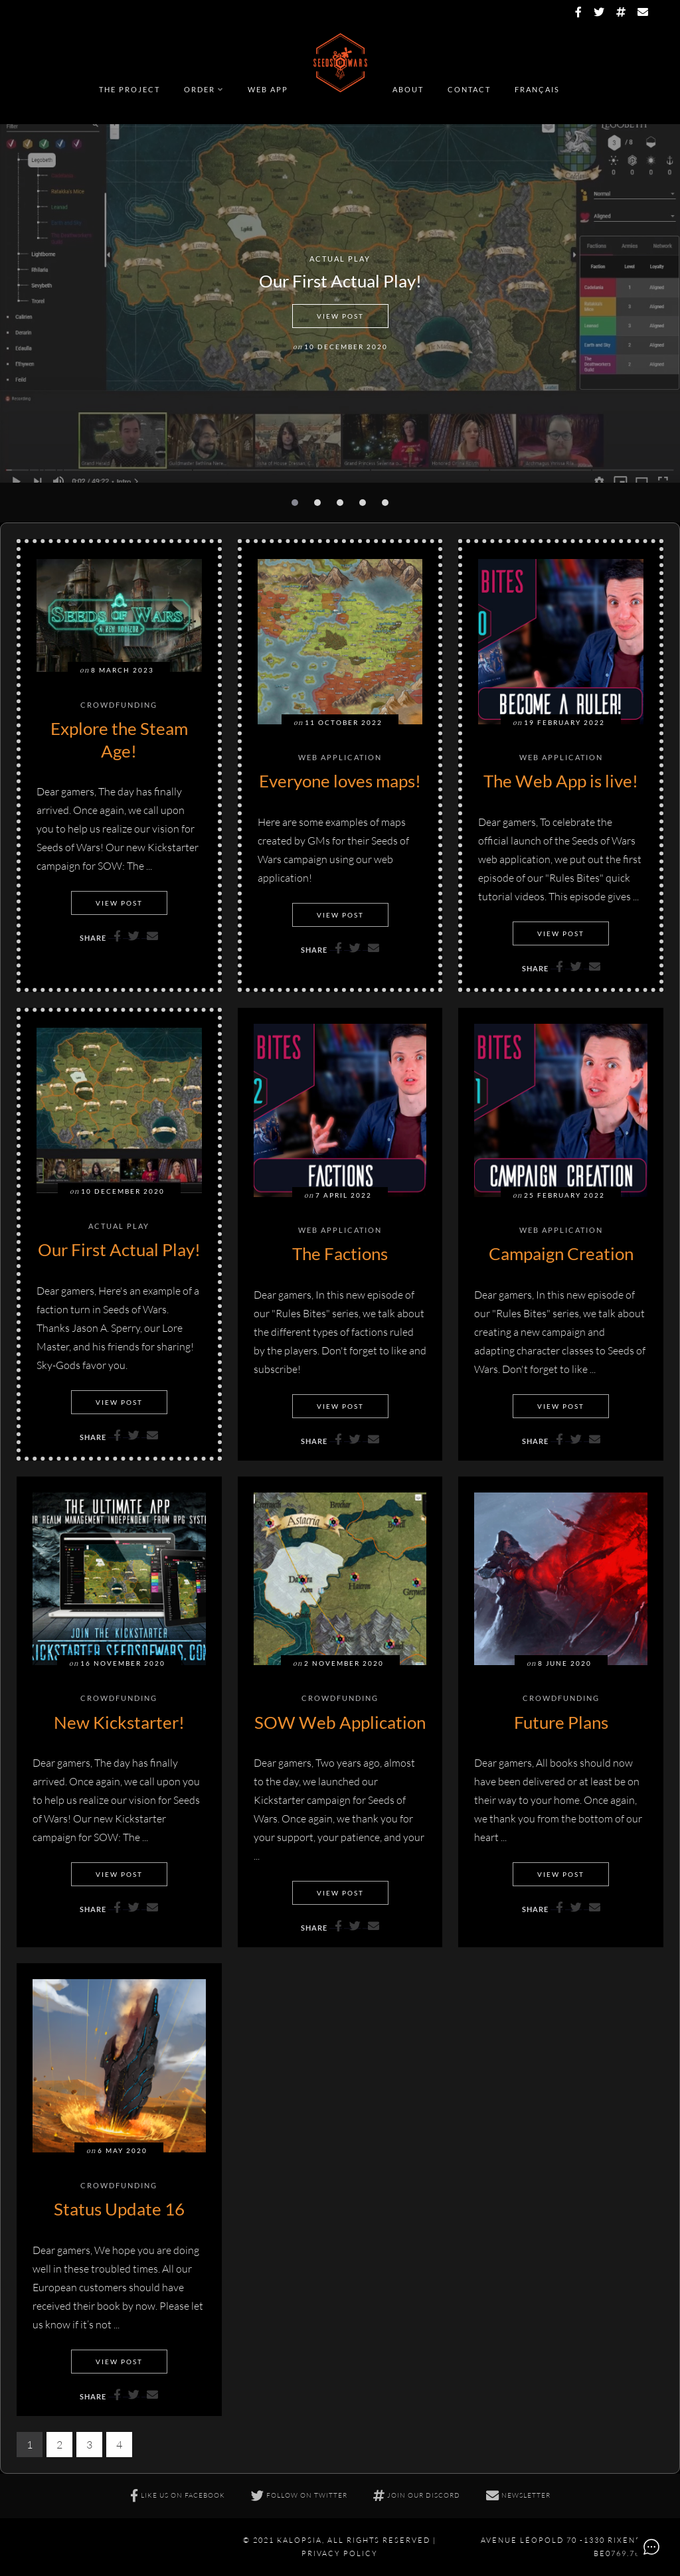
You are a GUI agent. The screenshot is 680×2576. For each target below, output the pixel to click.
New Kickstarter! (119, 1722)
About (408, 89)
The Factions (340, 1253)
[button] (295, 503)
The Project (129, 89)
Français (537, 89)
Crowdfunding (118, 705)
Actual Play (340, 259)
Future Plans (561, 1722)
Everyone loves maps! (340, 780)
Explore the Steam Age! (119, 740)
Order (199, 89)
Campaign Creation (561, 1253)
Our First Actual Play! (340, 280)
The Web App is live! (560, 780)
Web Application (340, 758)
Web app (268, 89)
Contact (469, 89)
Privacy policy (339, 2553)
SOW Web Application (340, 1722)
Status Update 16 (119, 2208)
